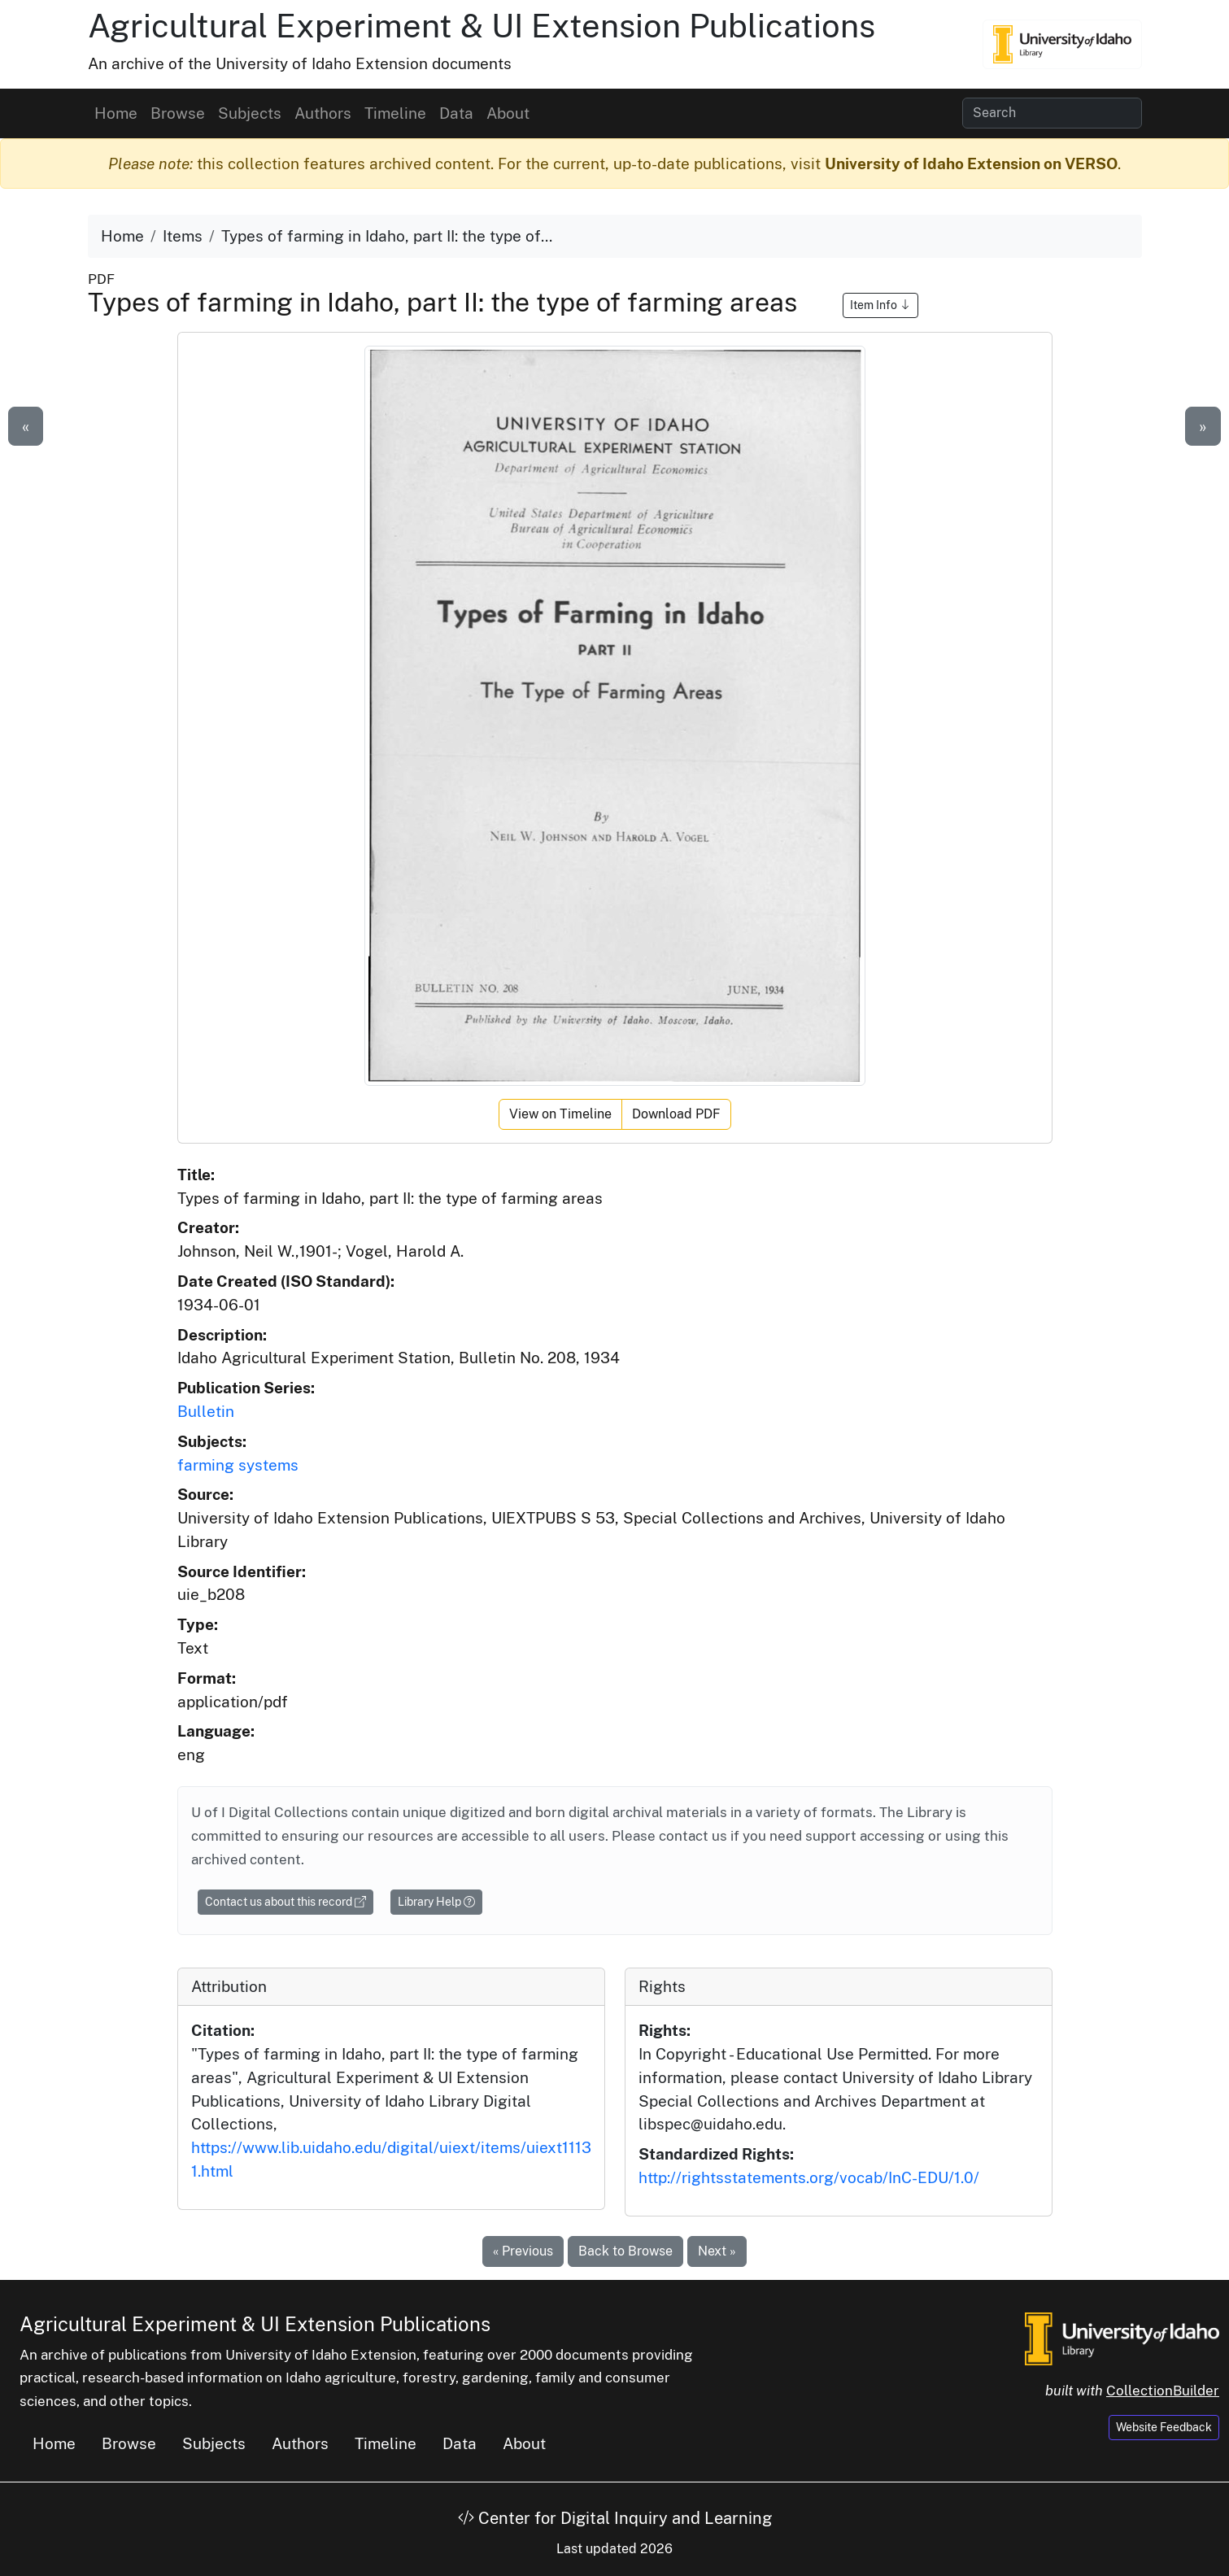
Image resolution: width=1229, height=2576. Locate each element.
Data (456, 113)
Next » (717, 2251)
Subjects (249, 113)
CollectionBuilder (1162, 2390)
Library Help (436, 1901)
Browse (177, 113)
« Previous (523, 2251)
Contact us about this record (285, 1901)
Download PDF (676, 1114)
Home (115, 113)
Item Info (880, 305)
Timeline (395, 113)
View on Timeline (560, 1114)
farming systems (238, 1465)
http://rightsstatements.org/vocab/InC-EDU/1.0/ (808, 2177)
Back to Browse (625, 2251)
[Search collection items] (1052, 113)
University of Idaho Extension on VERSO (971, 163)
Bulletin (205, 1411)
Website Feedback (1164, 2427)
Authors (322, 113)
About (508, 113)
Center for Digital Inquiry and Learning (615, 2518)
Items (183, 236)
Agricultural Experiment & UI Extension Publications (481, 26)
